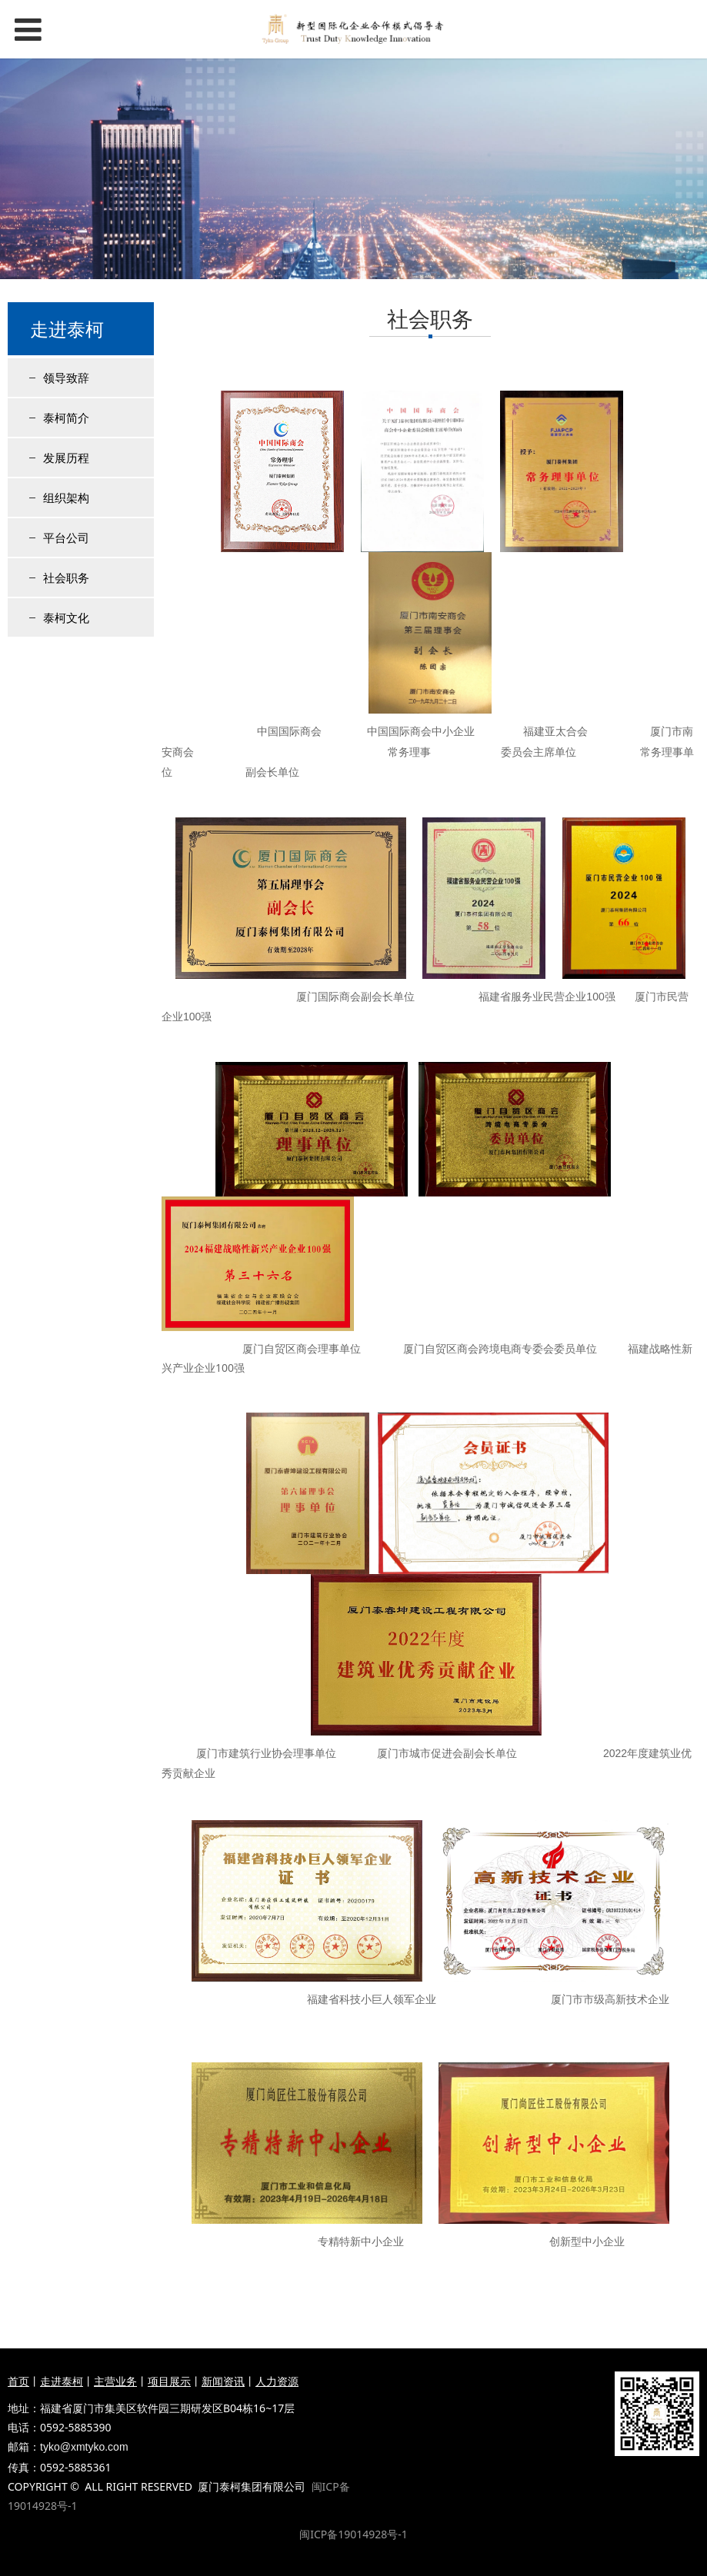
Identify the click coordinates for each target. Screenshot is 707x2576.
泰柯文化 (66, 617)
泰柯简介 (66, 417)
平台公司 (66, 537)
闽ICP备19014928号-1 (353, 2534)
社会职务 (66, 577)
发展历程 (66, 457)
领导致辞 (66, 377)
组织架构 (66, 497)
